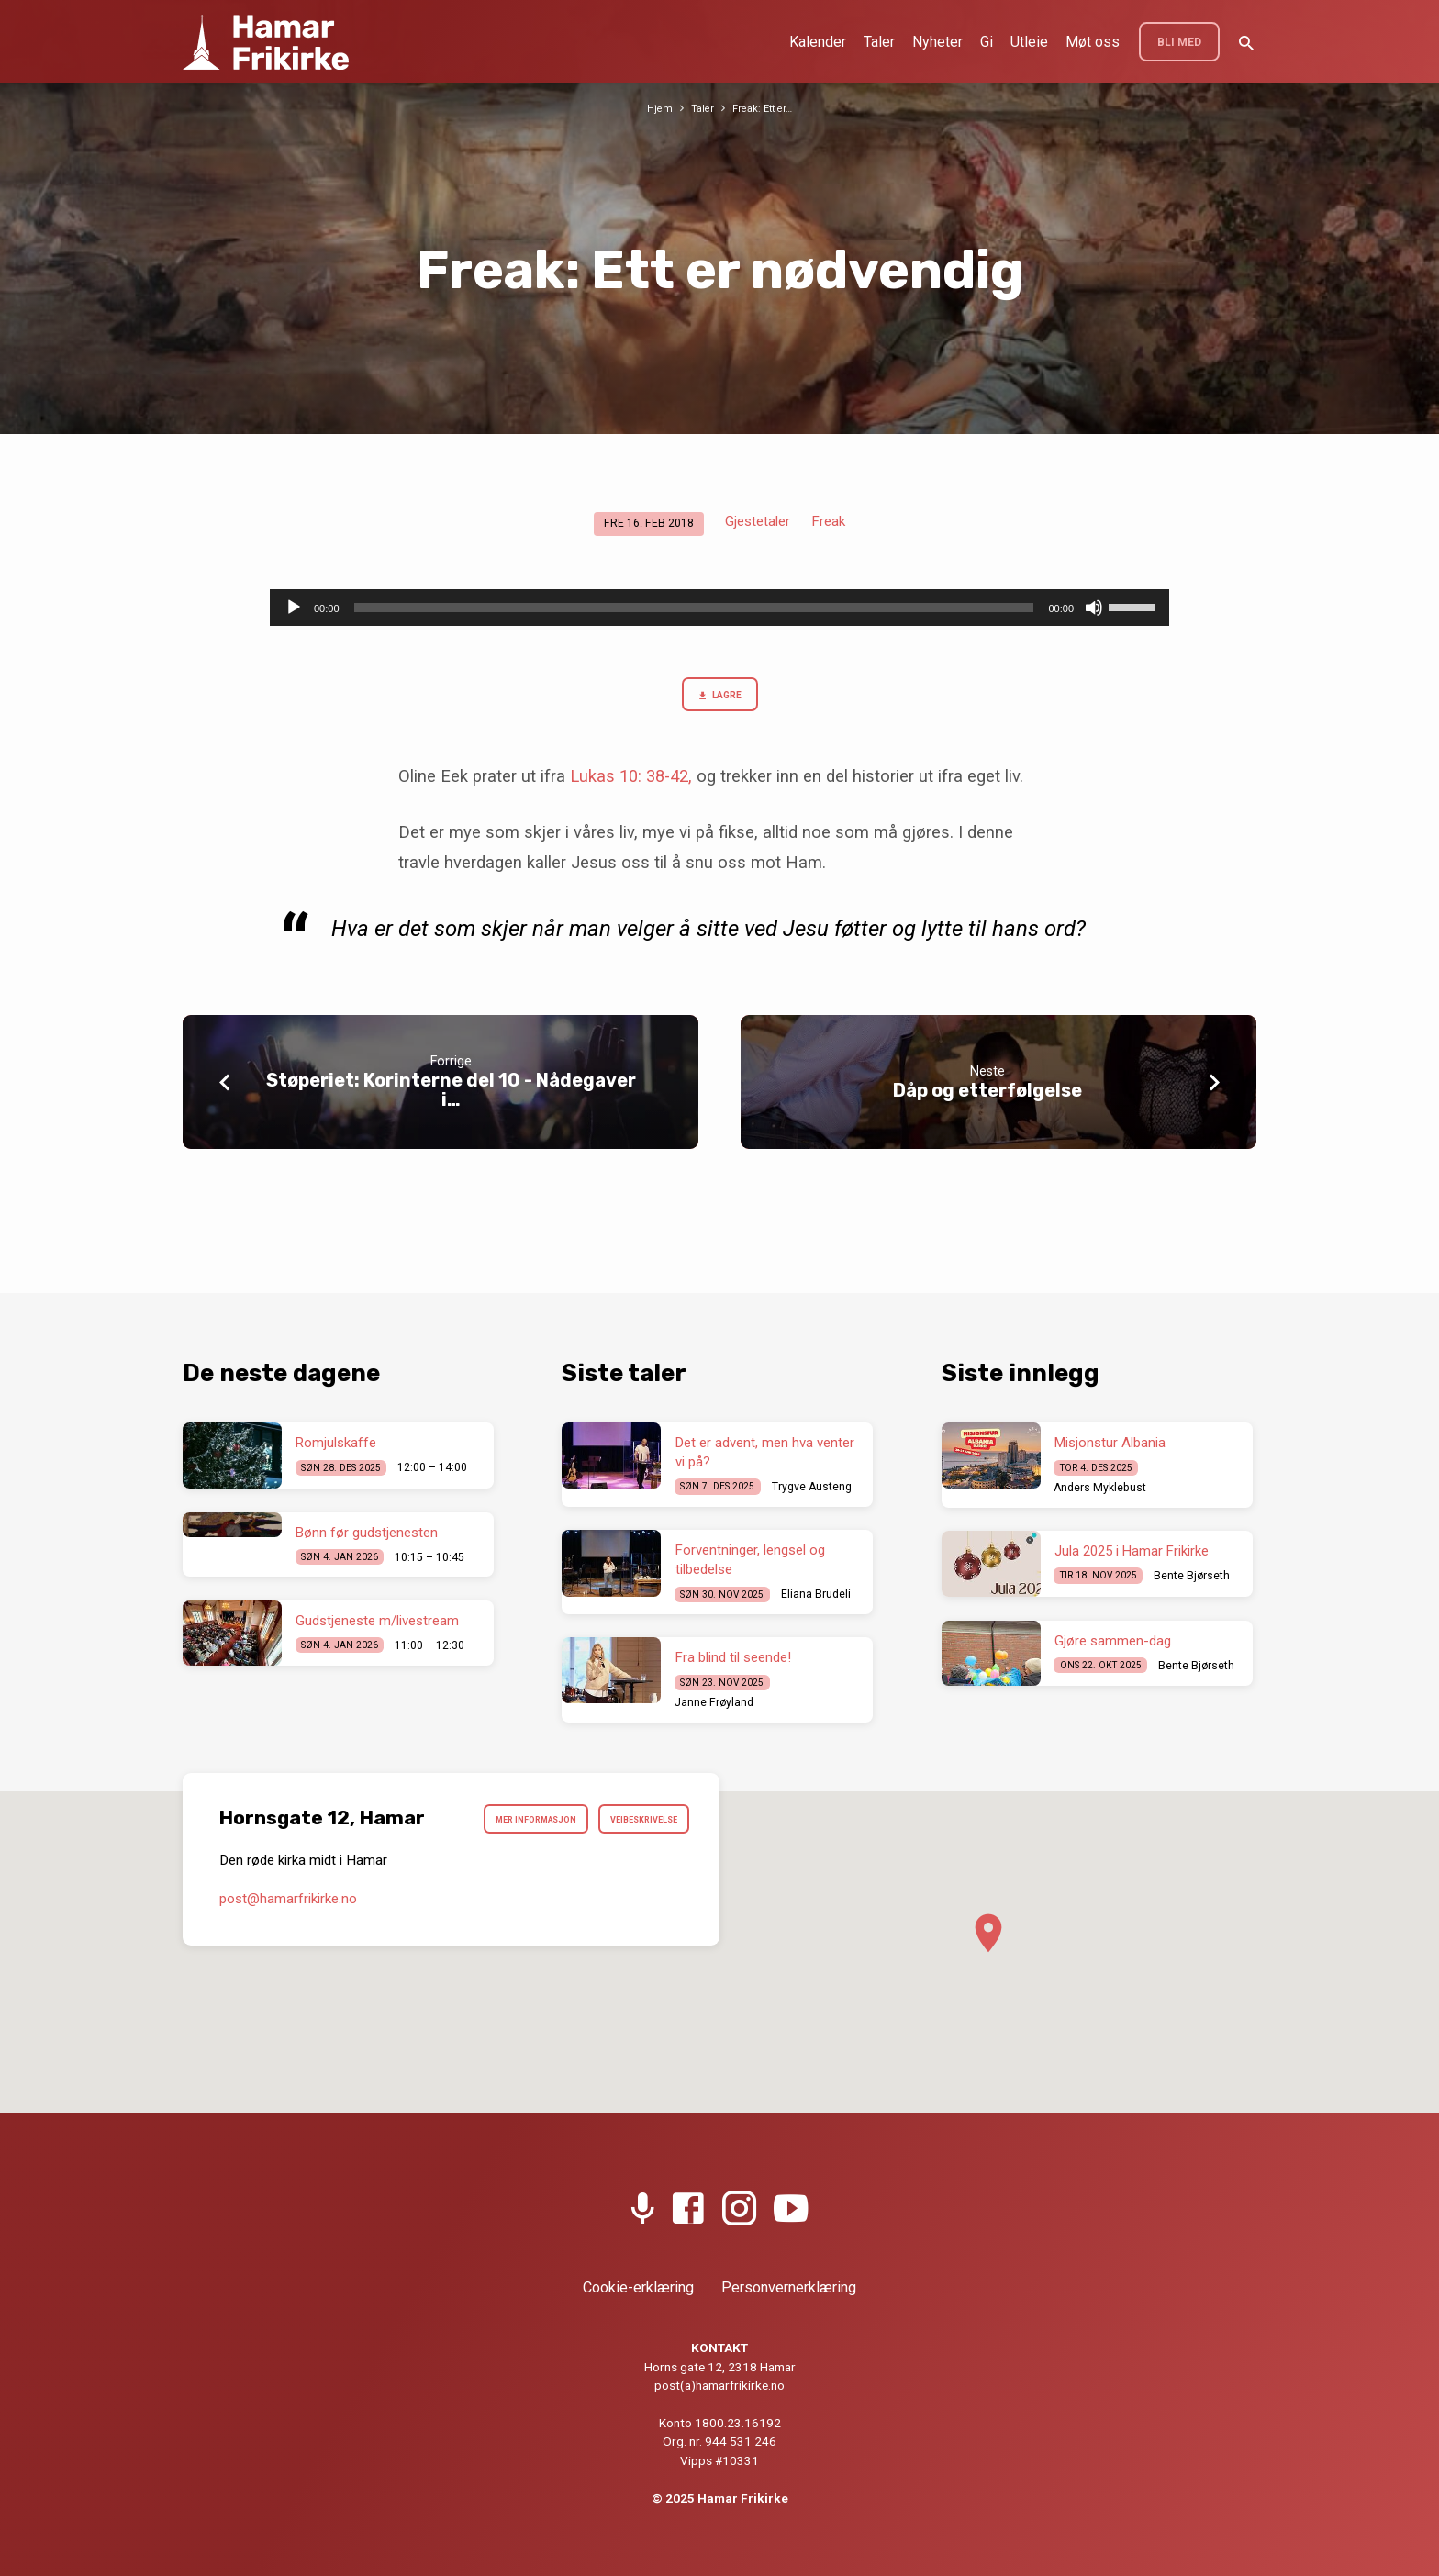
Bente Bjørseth (1192, 1575)
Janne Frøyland (714, 1702)
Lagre (719, 699)
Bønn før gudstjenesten (367, 1532)
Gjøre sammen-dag (1112, 1641)
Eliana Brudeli (816, 1594)
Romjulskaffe (336, 1442)
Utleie (1029, 41)
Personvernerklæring (788, 2287)
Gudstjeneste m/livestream (377, 1620)
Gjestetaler (757, 521)
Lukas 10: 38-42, (631, 782)
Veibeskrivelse (632, 1867)
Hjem (655, 108)
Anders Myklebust (1100, 1487)
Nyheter (937, 41)
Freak (828, 521)
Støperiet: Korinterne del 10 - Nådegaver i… (451, 1096)
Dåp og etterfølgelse (987, 1096)
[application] (719, 607)
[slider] (694, 607)
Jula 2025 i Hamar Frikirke (1131, 1551)
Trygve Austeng (812, 1486)
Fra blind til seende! (733, 1657)
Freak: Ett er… (764, 108)
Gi (986, 41)
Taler (879, 41)
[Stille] (1094, 607)
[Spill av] (293, 607)
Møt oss (1092, 41)
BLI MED (1179, 42)
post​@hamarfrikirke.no (288, 1951)
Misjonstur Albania (1110, 1442)
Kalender (817, 41)
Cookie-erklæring (638, 2287)
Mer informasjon (624, 1823)
